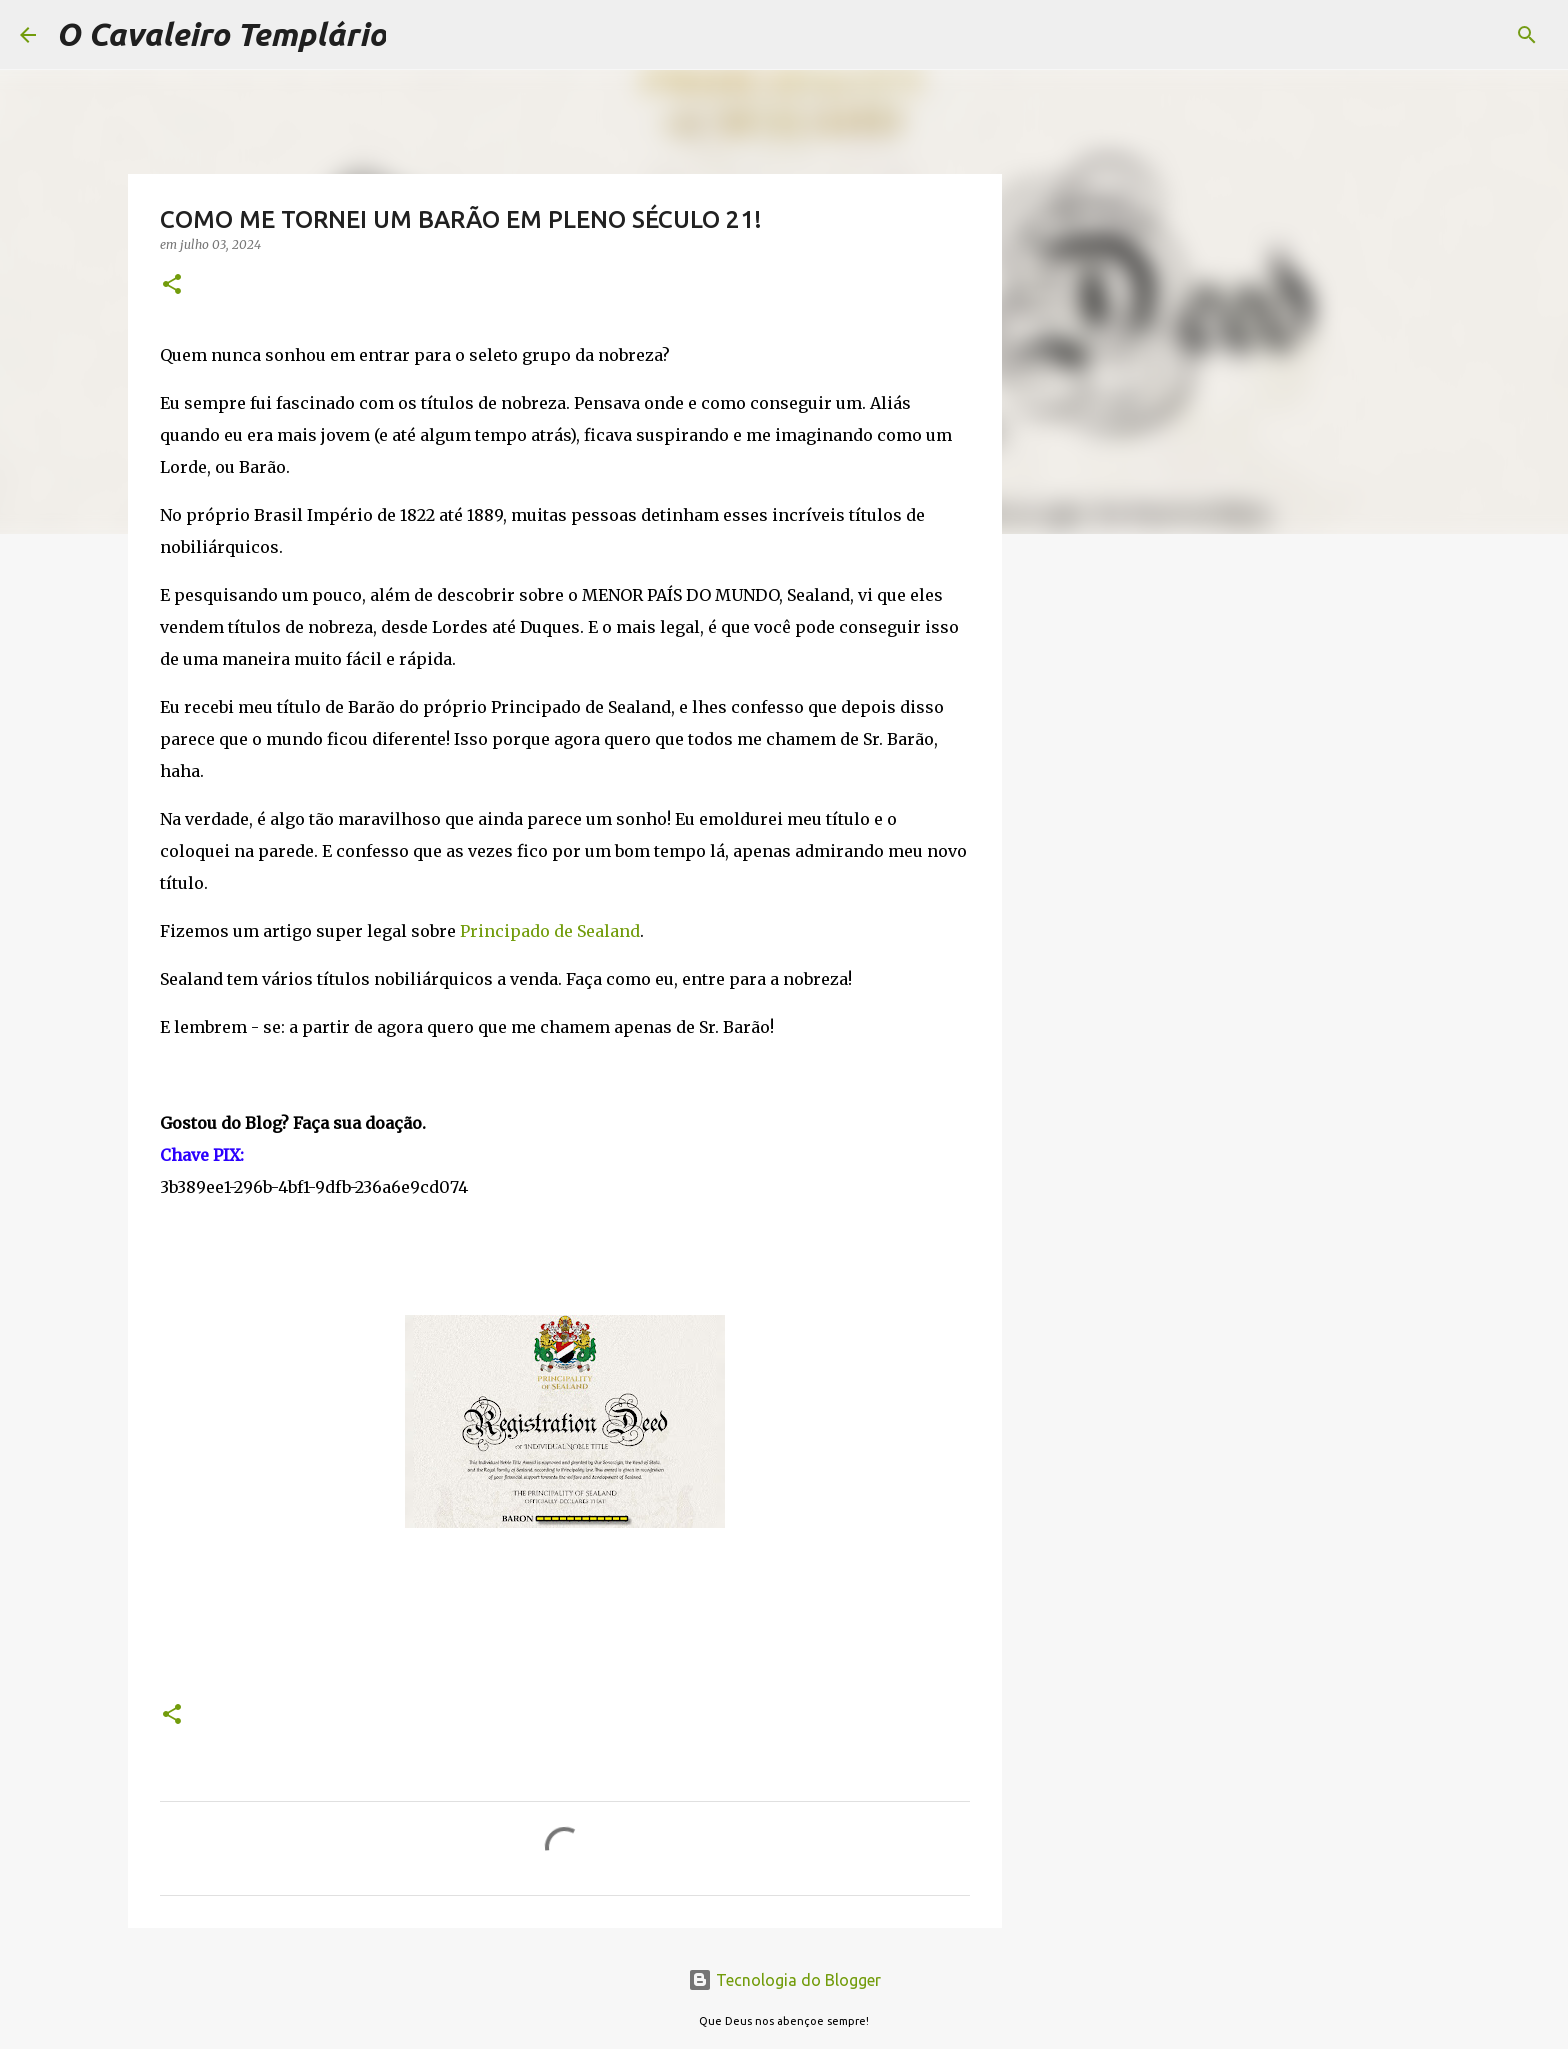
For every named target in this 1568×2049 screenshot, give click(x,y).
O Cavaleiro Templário (221, 34)
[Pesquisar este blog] (1447, 35)
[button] (172, 285)
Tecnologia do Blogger (784, 1980)
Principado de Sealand (550, 931)
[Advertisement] (1104, 864)
